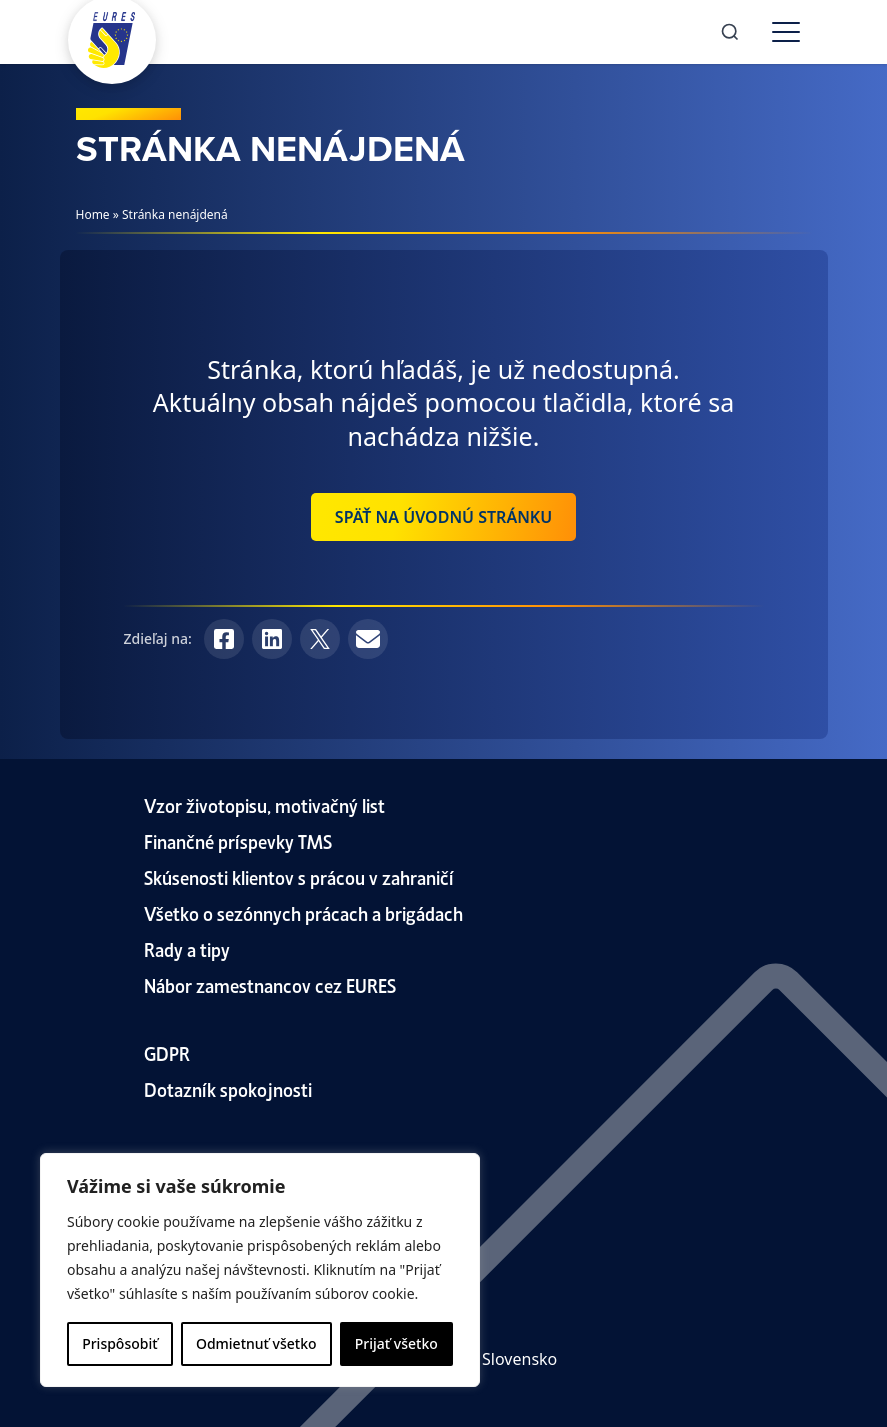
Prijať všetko (396, 1343)
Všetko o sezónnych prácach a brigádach (303, 912)
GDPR (167, 1052)
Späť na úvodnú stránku (443, 517)
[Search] (730, 32)
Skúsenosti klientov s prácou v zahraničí (299, 876)
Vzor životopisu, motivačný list (264, 804)
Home (93, 214)
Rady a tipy (187, 948)
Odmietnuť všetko (256, 1343)
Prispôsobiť (119, 1343)
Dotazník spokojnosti (228, 1088)
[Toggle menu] (786, 32)
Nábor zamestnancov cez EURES (270, 984)
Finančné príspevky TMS (238, 840)
